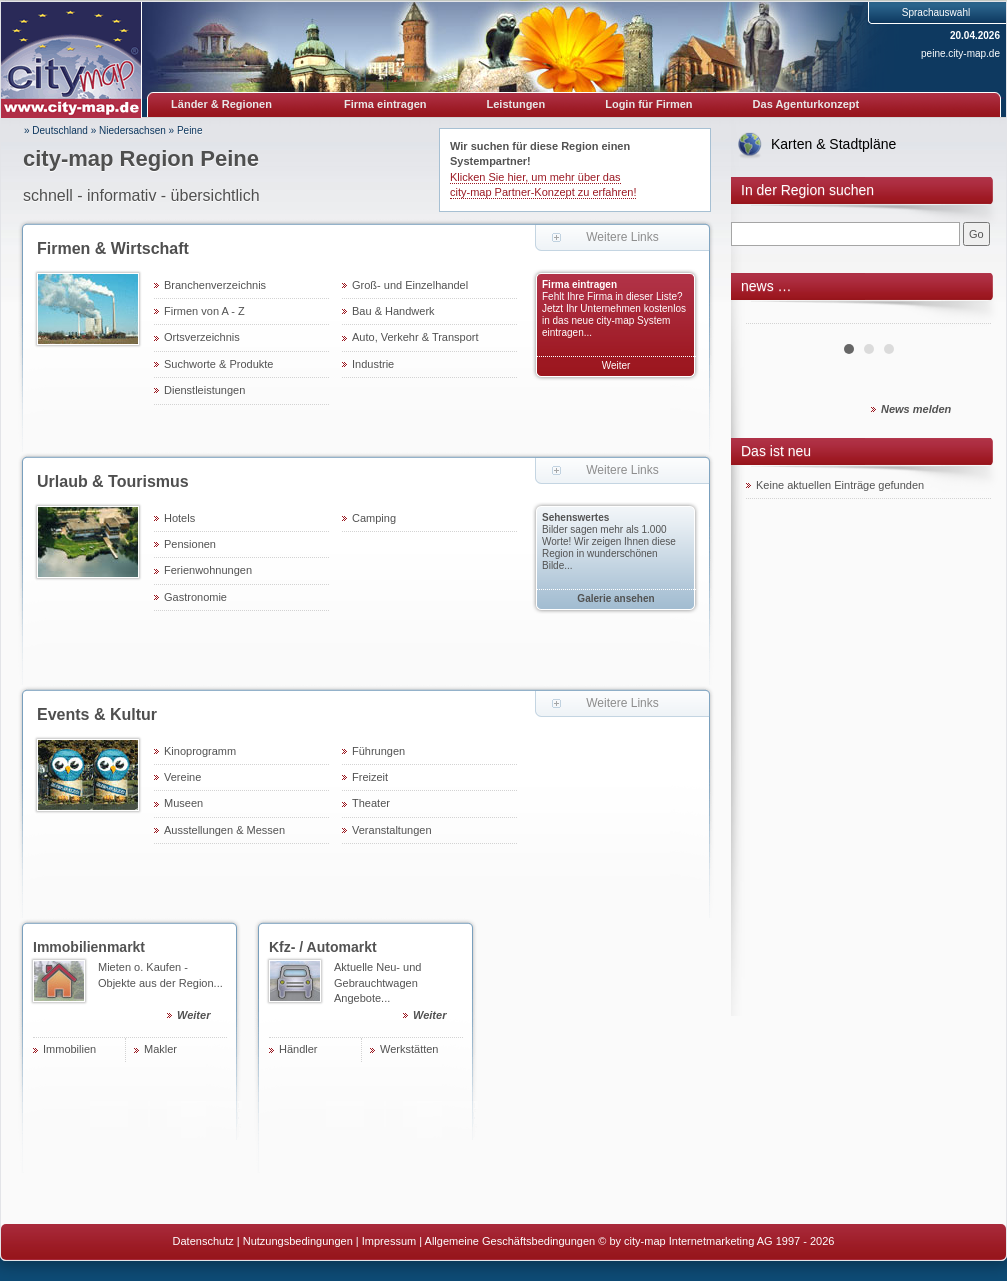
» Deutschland (56, 130)
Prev (772, 316)
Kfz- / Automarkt (323, 947)
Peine (190, 130)
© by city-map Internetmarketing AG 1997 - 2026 (716, 1241)
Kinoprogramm (200, 751)
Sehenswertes (575, 517)
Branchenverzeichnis (215, 285)
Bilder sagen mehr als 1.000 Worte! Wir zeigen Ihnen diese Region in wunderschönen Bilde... (609, 547)
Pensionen (190, 544)
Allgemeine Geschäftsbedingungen (510, 1241)
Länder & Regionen (221, 104)
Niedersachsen (132, 130)
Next (965, 316)
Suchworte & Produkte (218, 364)
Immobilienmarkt (89, 947)
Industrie (373, 364)
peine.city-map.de (960, 53)
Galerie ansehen (615, 598)
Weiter (616, 365)
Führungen (378, 751)
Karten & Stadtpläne (833, 144)
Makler (160, 1049)
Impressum (389, 1241)
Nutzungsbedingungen (298, 1241)
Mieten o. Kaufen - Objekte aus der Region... (162, 994)
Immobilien (69, 1049)
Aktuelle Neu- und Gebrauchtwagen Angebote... (398, 994)
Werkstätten (409, 1049)
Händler (298, 1049)
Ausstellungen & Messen (224, 830)
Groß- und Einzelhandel (410, 285)
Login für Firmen (648, 104)
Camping (374, 518)
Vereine (182, 777)
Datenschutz (203, 1241)
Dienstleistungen (204, 390)
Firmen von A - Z (204, 311)
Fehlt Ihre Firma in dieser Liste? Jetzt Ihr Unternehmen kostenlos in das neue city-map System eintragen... (614, 314)
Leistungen (516, 104)
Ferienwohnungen (208, 570)
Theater (371, 803)
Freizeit (370, 777)
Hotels (179, 518)
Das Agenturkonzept (806, 104)
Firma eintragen (385, 104)
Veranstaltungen (392, 830)
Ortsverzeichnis (202, 337)
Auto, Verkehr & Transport (415, 337)
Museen (183, 803)
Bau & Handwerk (393, 311)
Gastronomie (195, 597)
